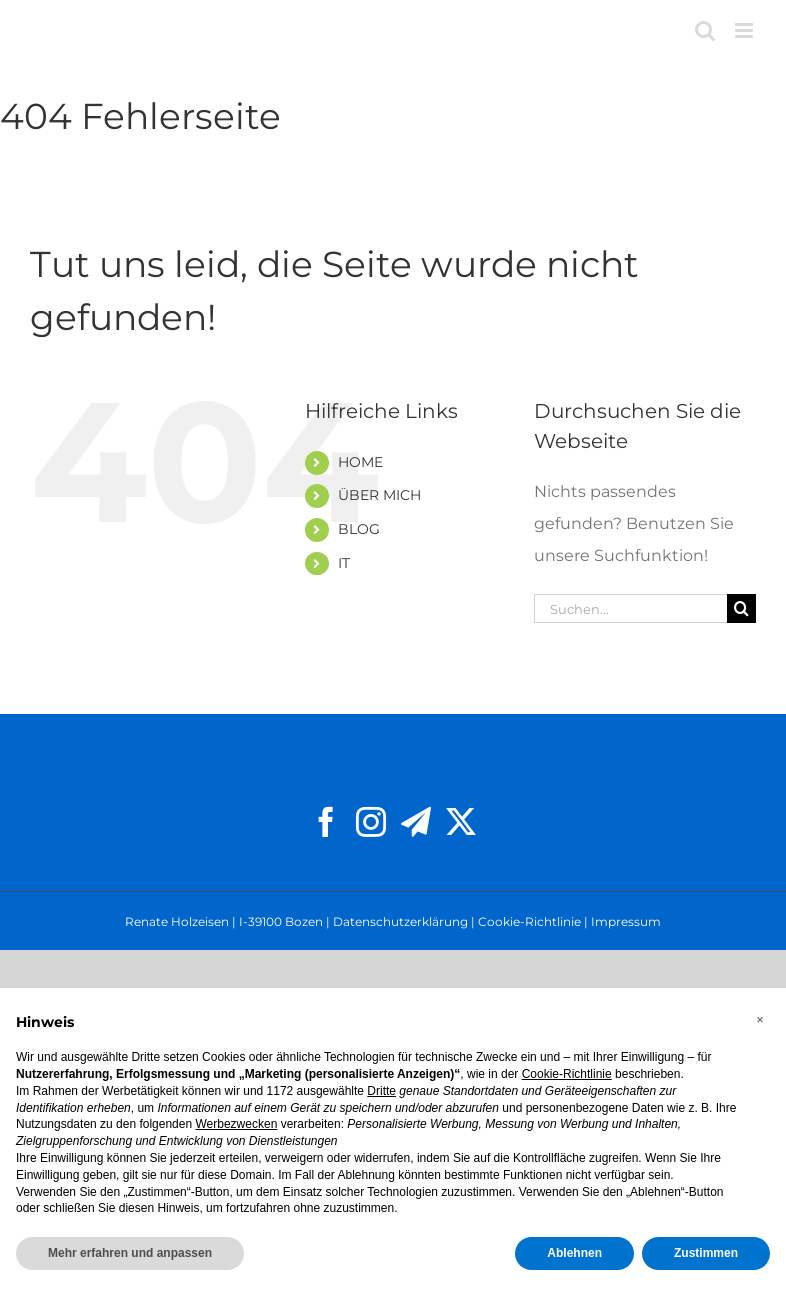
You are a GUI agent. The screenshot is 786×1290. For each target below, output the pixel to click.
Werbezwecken (236, 1124)
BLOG (359, 529)
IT (344, 563)
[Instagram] (371, 822)
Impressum (626, 921)
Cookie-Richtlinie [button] (567, 1074)
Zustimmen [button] (706, 1253)
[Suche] (741, 608)
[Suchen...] (630, 608)
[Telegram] (416, 822)
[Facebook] (326, 822)
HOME (360, 462)
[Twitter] (461, 822)
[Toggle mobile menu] (745, 30)
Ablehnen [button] (574, 1253)
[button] (760, 1020)
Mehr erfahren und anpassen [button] (130, 1253)
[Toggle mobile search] (705, 30)
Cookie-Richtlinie (529, 921)
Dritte (381, 1091)
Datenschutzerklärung (400, 921)
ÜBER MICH (379, 495)
